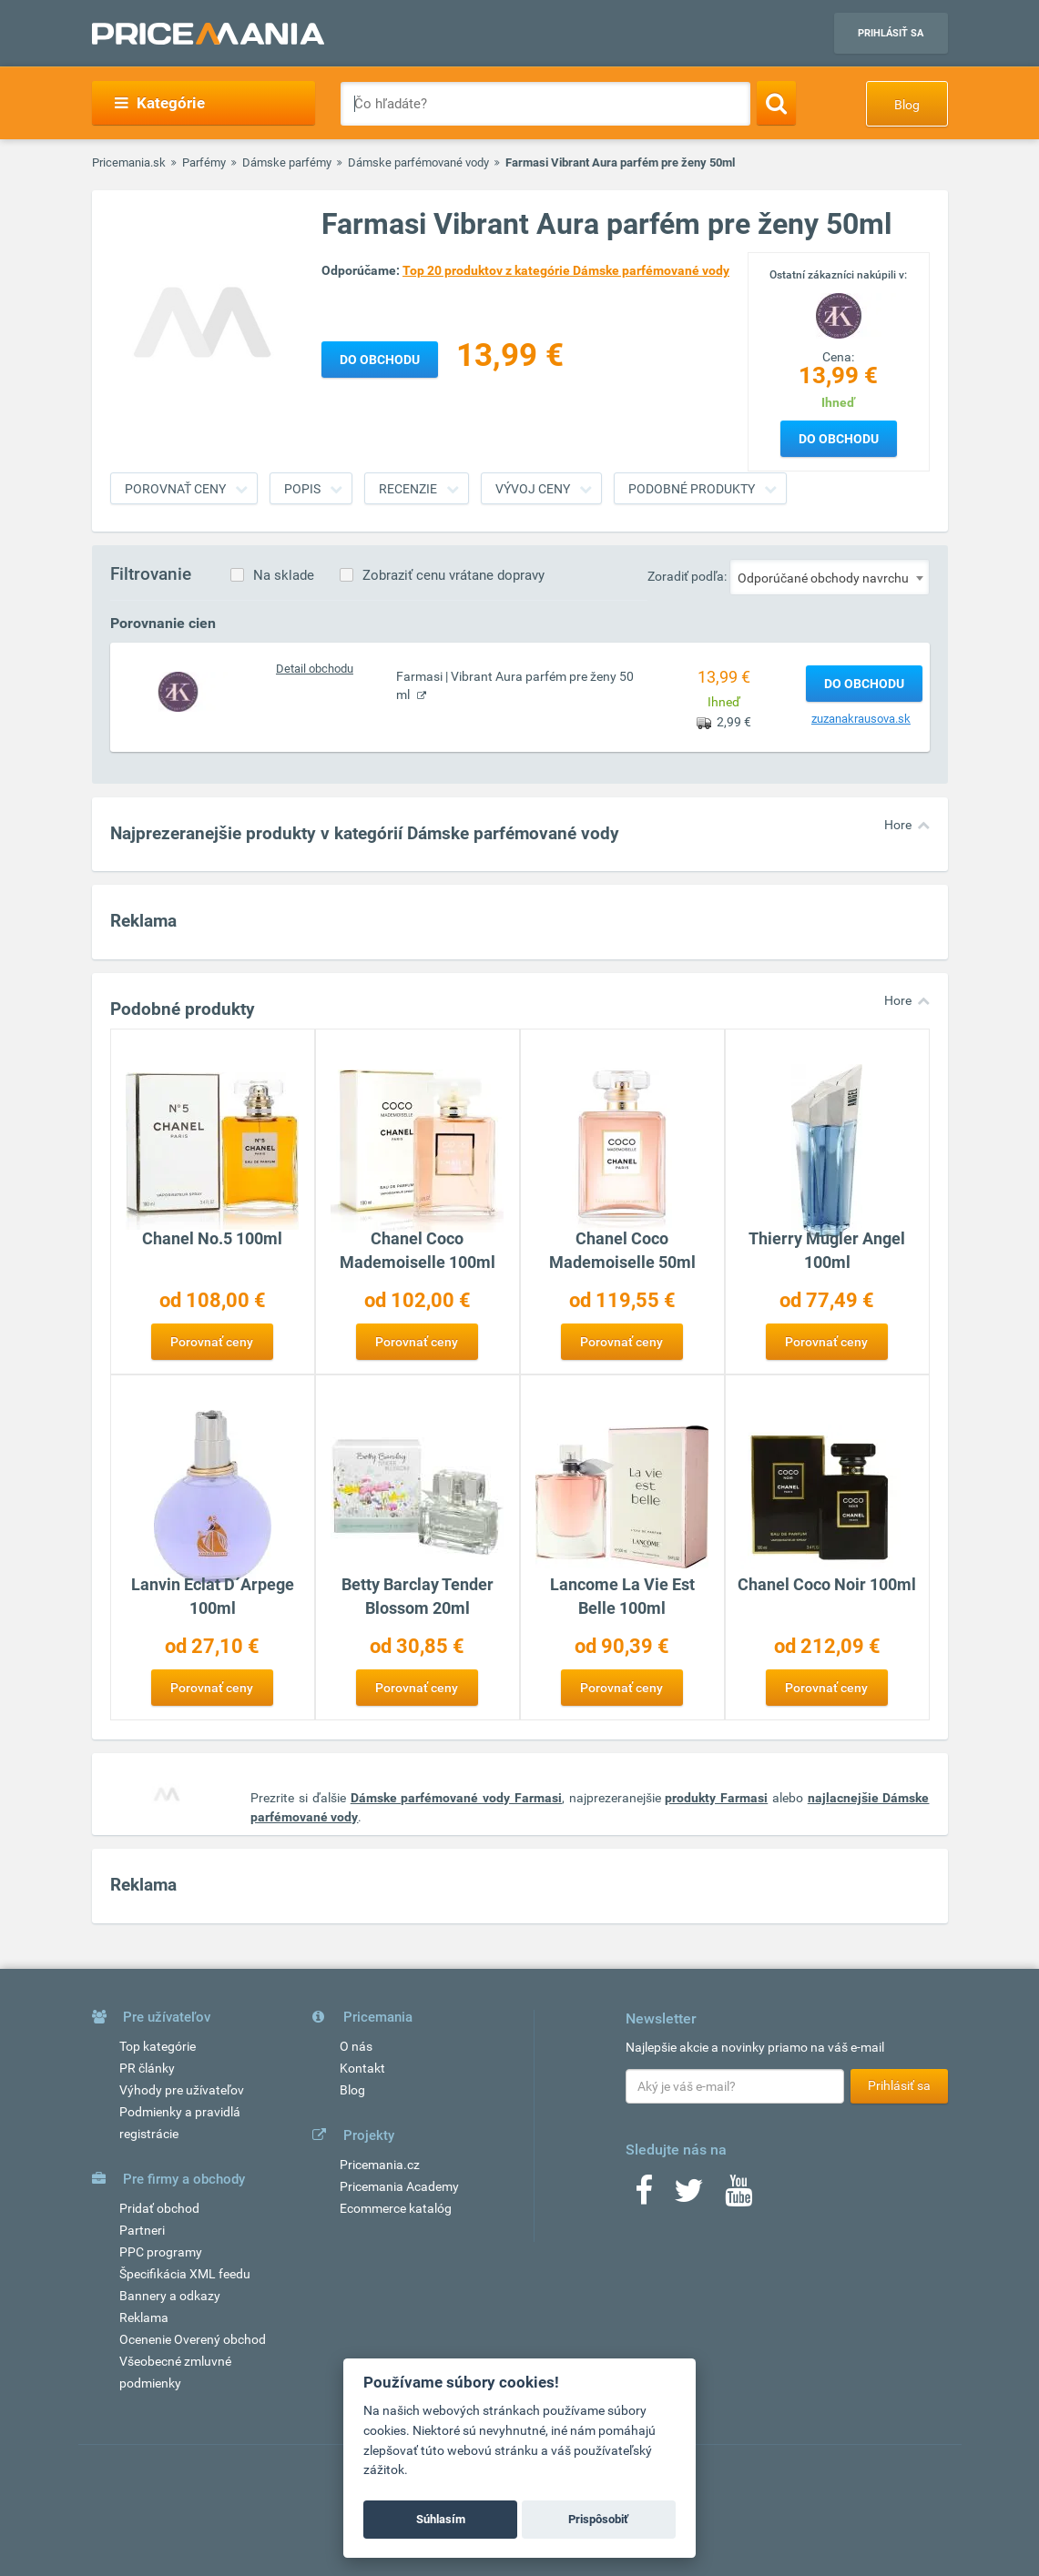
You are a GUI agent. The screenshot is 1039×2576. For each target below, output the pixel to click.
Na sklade (283, 575)
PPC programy (160, 2252)
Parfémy (204, 162)
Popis (302, 489)
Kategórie (160, 103)
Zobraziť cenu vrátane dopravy (453, 575)
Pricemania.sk (129, 162)
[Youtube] (738, 2196)
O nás (356, 2046)
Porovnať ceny (175, 489)
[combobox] (829, 577)
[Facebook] (644, 2196)
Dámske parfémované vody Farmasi (456, 1797)
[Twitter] (689, 2196)
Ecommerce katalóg (396, 2208)
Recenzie (408, 489)
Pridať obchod (159, 2208)
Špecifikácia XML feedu (184, 2274)
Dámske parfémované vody (418, 162)
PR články (147, 2068)
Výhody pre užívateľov (181, 2090)
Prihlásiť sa (890, 33)
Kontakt (362, 2068)
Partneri (142, 2230)
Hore (898, 824)
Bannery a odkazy (169, 2295)
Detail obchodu (314, 668)
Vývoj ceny (532, 489)
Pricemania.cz (380, 2164)
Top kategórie (157, 2046)
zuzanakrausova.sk (861, 718)
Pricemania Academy (399, 2186)
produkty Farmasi (716, 1797)
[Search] (776, 103)
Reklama (143, 2317)
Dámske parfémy (286, 162)
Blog (907, 104)
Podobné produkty (691, 489)
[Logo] (838, 314)
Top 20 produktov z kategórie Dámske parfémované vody (565, 270)
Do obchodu (839, 438)
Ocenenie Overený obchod (192, 2339)
